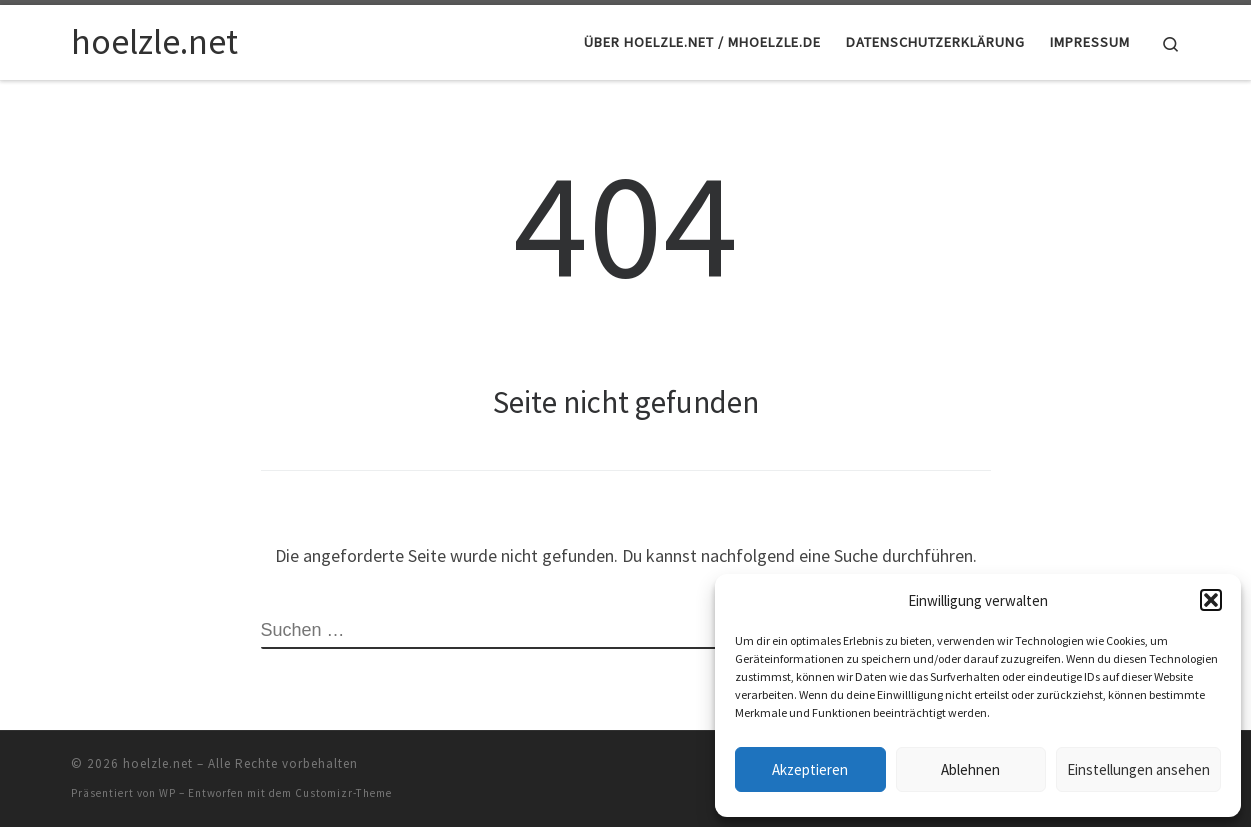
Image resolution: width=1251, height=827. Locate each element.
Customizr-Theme (343, 793)
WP (167, 793)
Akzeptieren (810, 769)
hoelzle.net (158, 763)
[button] (1211, 600)
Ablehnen (970, 769)
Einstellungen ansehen (1138, 769)
